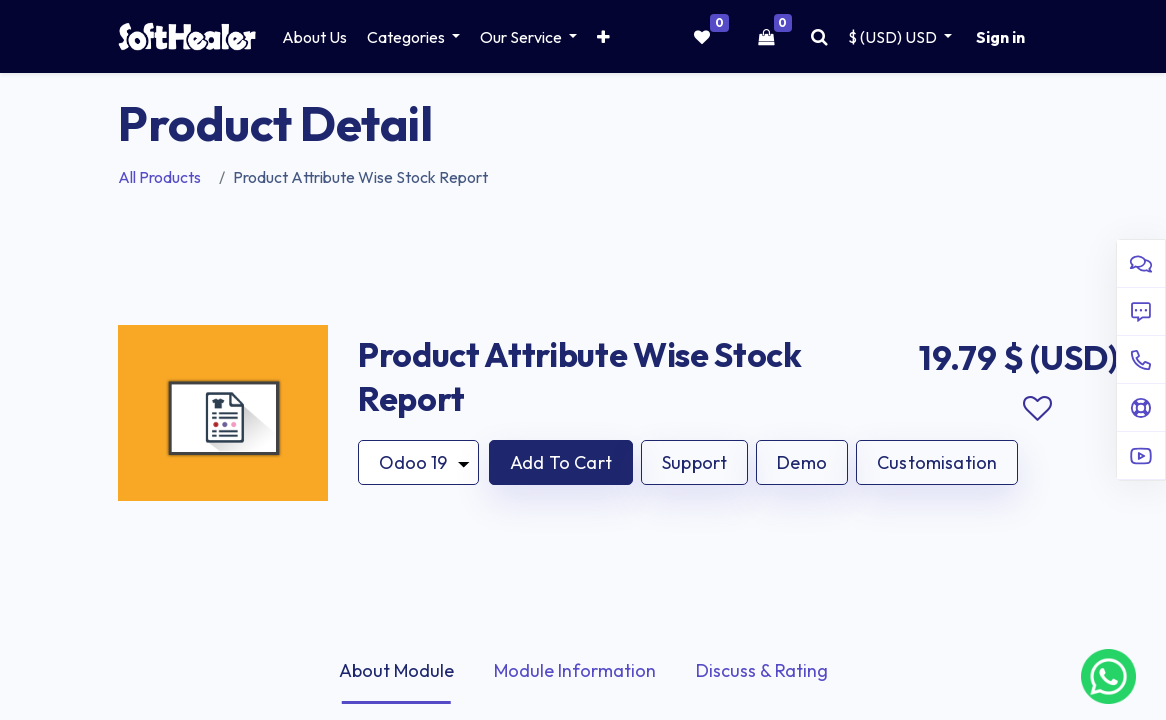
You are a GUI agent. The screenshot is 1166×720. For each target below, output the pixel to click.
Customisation (937, 462)
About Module (396, 670)
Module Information (575, 670)
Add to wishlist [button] (1037, 409)
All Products (159, 177)
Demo (802, 462)
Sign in (1000, 37)
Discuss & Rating (762, 670)
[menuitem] (314, 37)
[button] (603, 37)
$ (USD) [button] (894, 37)
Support (694, 462)
